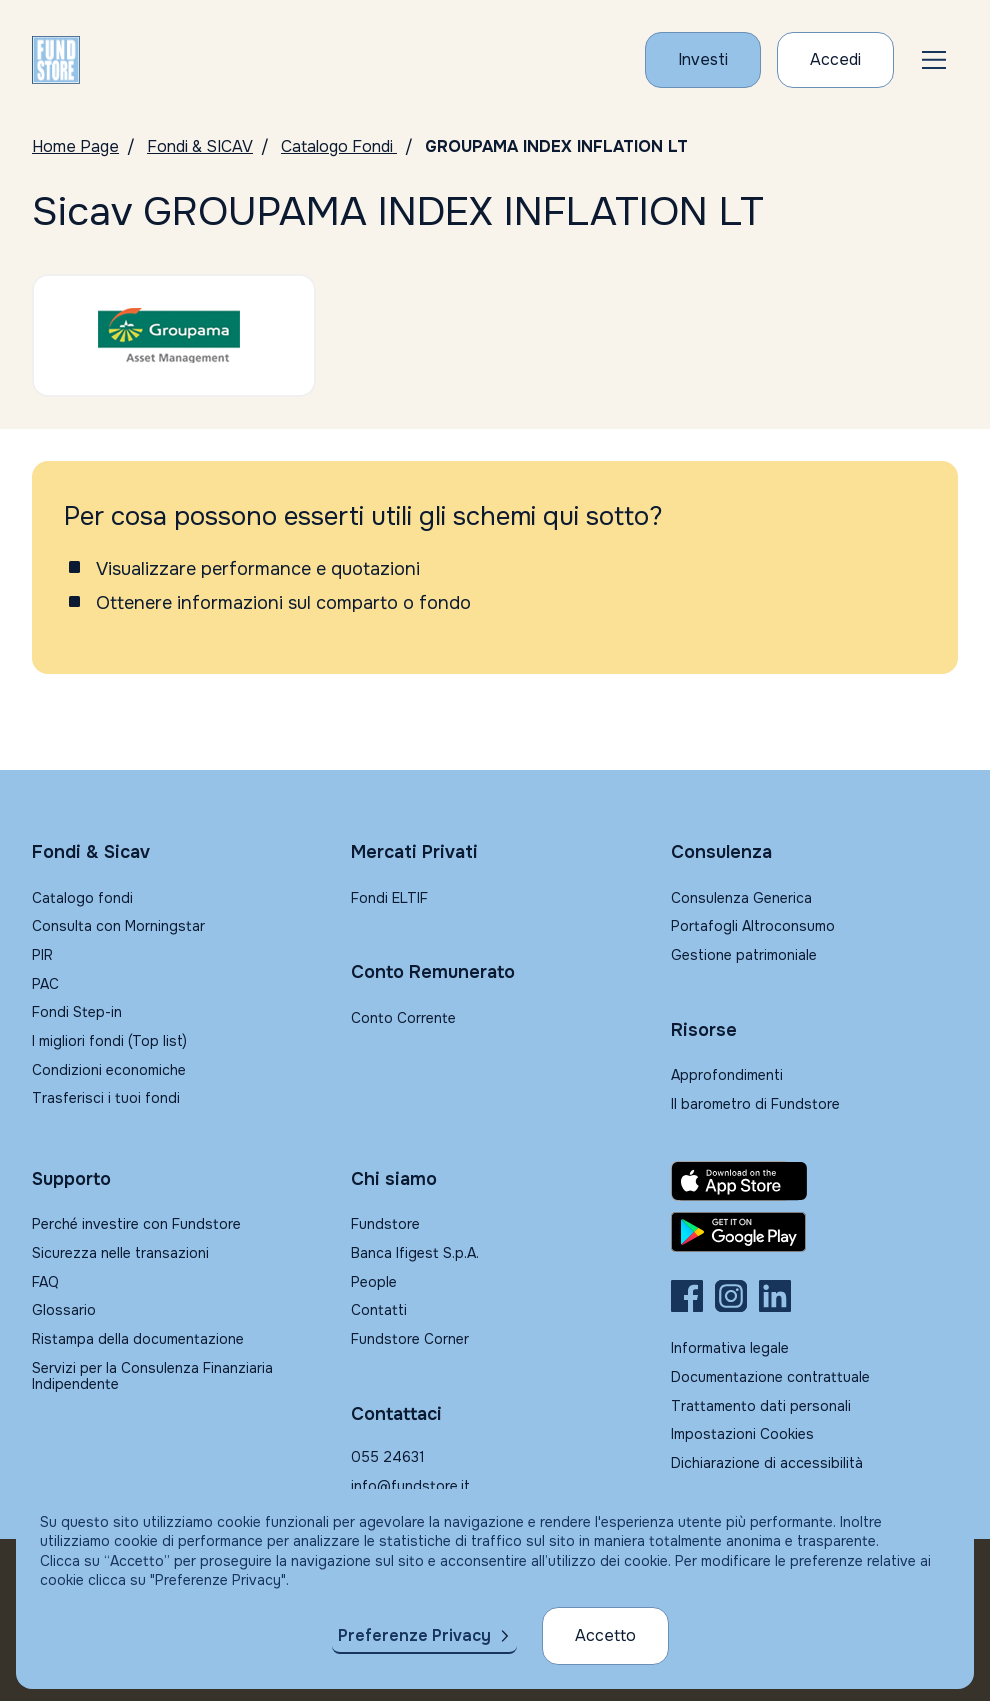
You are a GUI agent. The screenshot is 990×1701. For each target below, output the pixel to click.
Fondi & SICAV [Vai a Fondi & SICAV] (200, 146)
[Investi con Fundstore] (703, 60)
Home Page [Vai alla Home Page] (75, 146)
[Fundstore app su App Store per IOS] (814, 1181)
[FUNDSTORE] (56, 60)
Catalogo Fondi (339, 146)
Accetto (605, 1635)
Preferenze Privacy (414, 1635)
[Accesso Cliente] (835, 60)
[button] (934, 60)
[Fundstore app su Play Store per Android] (814, 1232)
